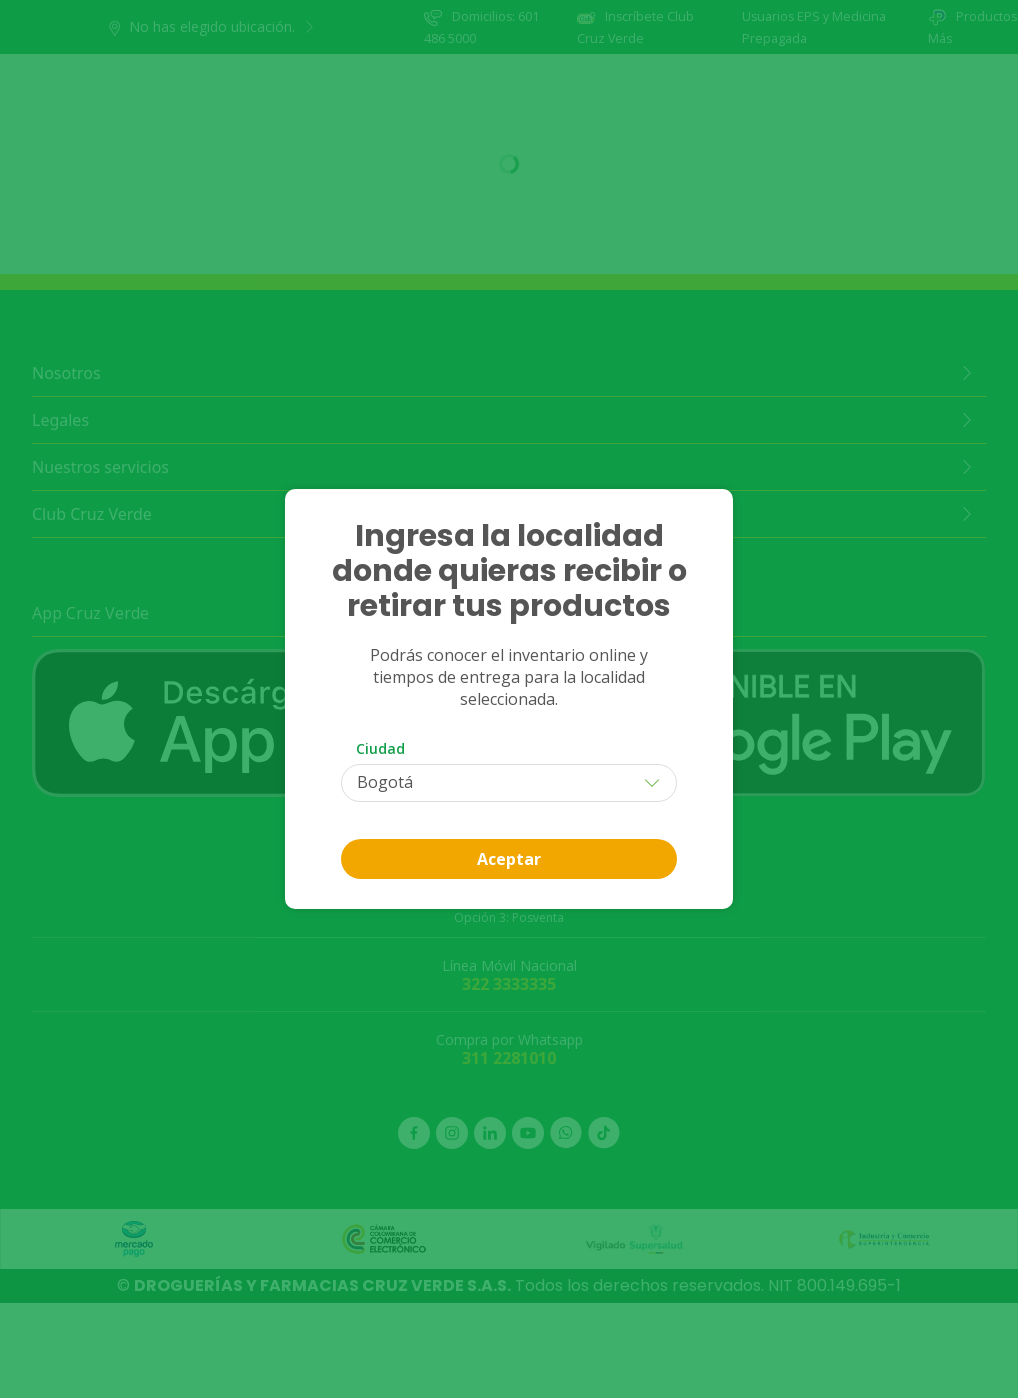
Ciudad (380, 748)
